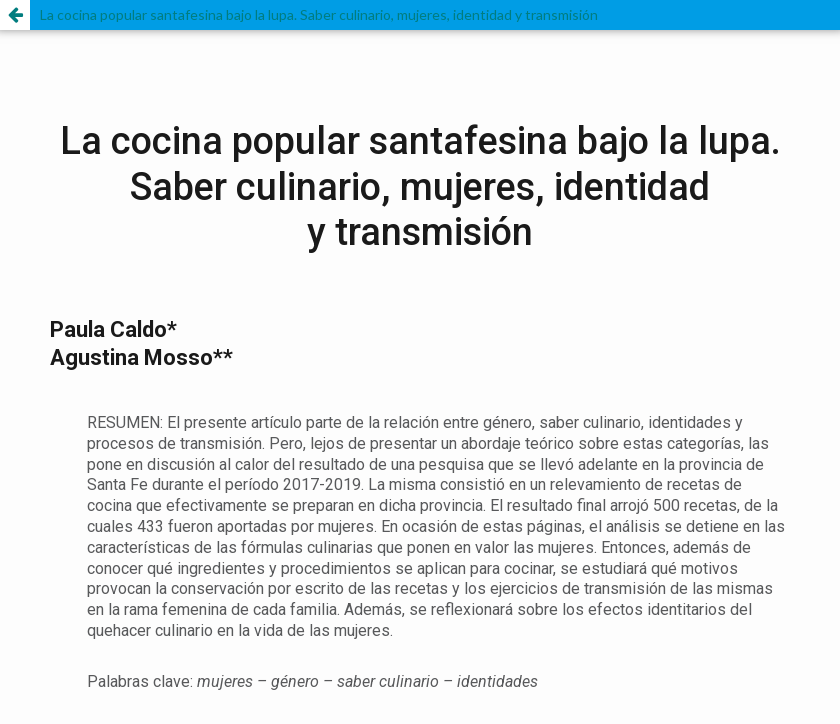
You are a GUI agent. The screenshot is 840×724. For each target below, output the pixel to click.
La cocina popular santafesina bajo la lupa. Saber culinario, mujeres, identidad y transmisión (319, 14)
